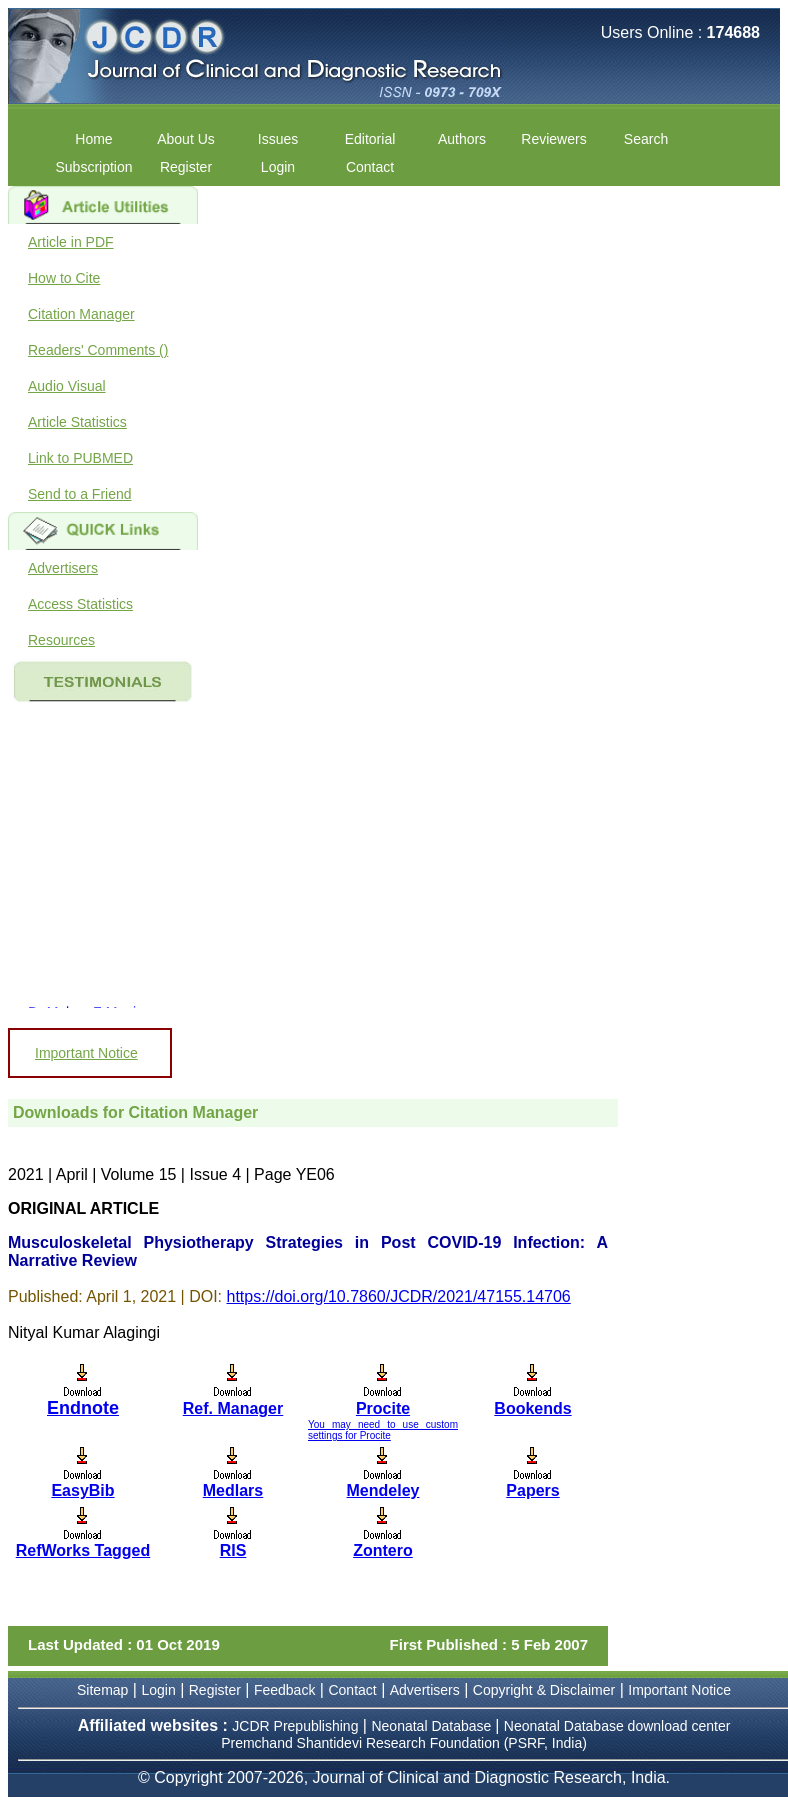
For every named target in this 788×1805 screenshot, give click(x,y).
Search (646, 139)
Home (93, 139)
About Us (186, 139)
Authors (462, 139)
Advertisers (63, 568)
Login (278, 167)
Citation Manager (81, 314)
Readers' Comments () (98, 350)
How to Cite (64, 278)
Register (186, 167)
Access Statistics (80, 604)
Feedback (284, 1690)
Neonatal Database (433, 1726)
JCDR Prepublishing (295, 1726)
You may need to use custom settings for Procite (383, 1430)
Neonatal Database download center (617, 1726)
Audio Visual (67, 386)
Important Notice (86, 1053)
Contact (370, 167)
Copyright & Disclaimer (544, 1690)
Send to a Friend (80, 494)
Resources (61, 640)
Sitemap (102, 1690)
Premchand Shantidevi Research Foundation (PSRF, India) (404, 1743)
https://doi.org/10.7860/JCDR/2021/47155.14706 (399, 1296)
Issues (278, 139)
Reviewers (553, 139)
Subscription (93, 167)
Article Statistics (77, 422)
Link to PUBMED (80, 458)
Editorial (370, 139)
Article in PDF (71, 242)
